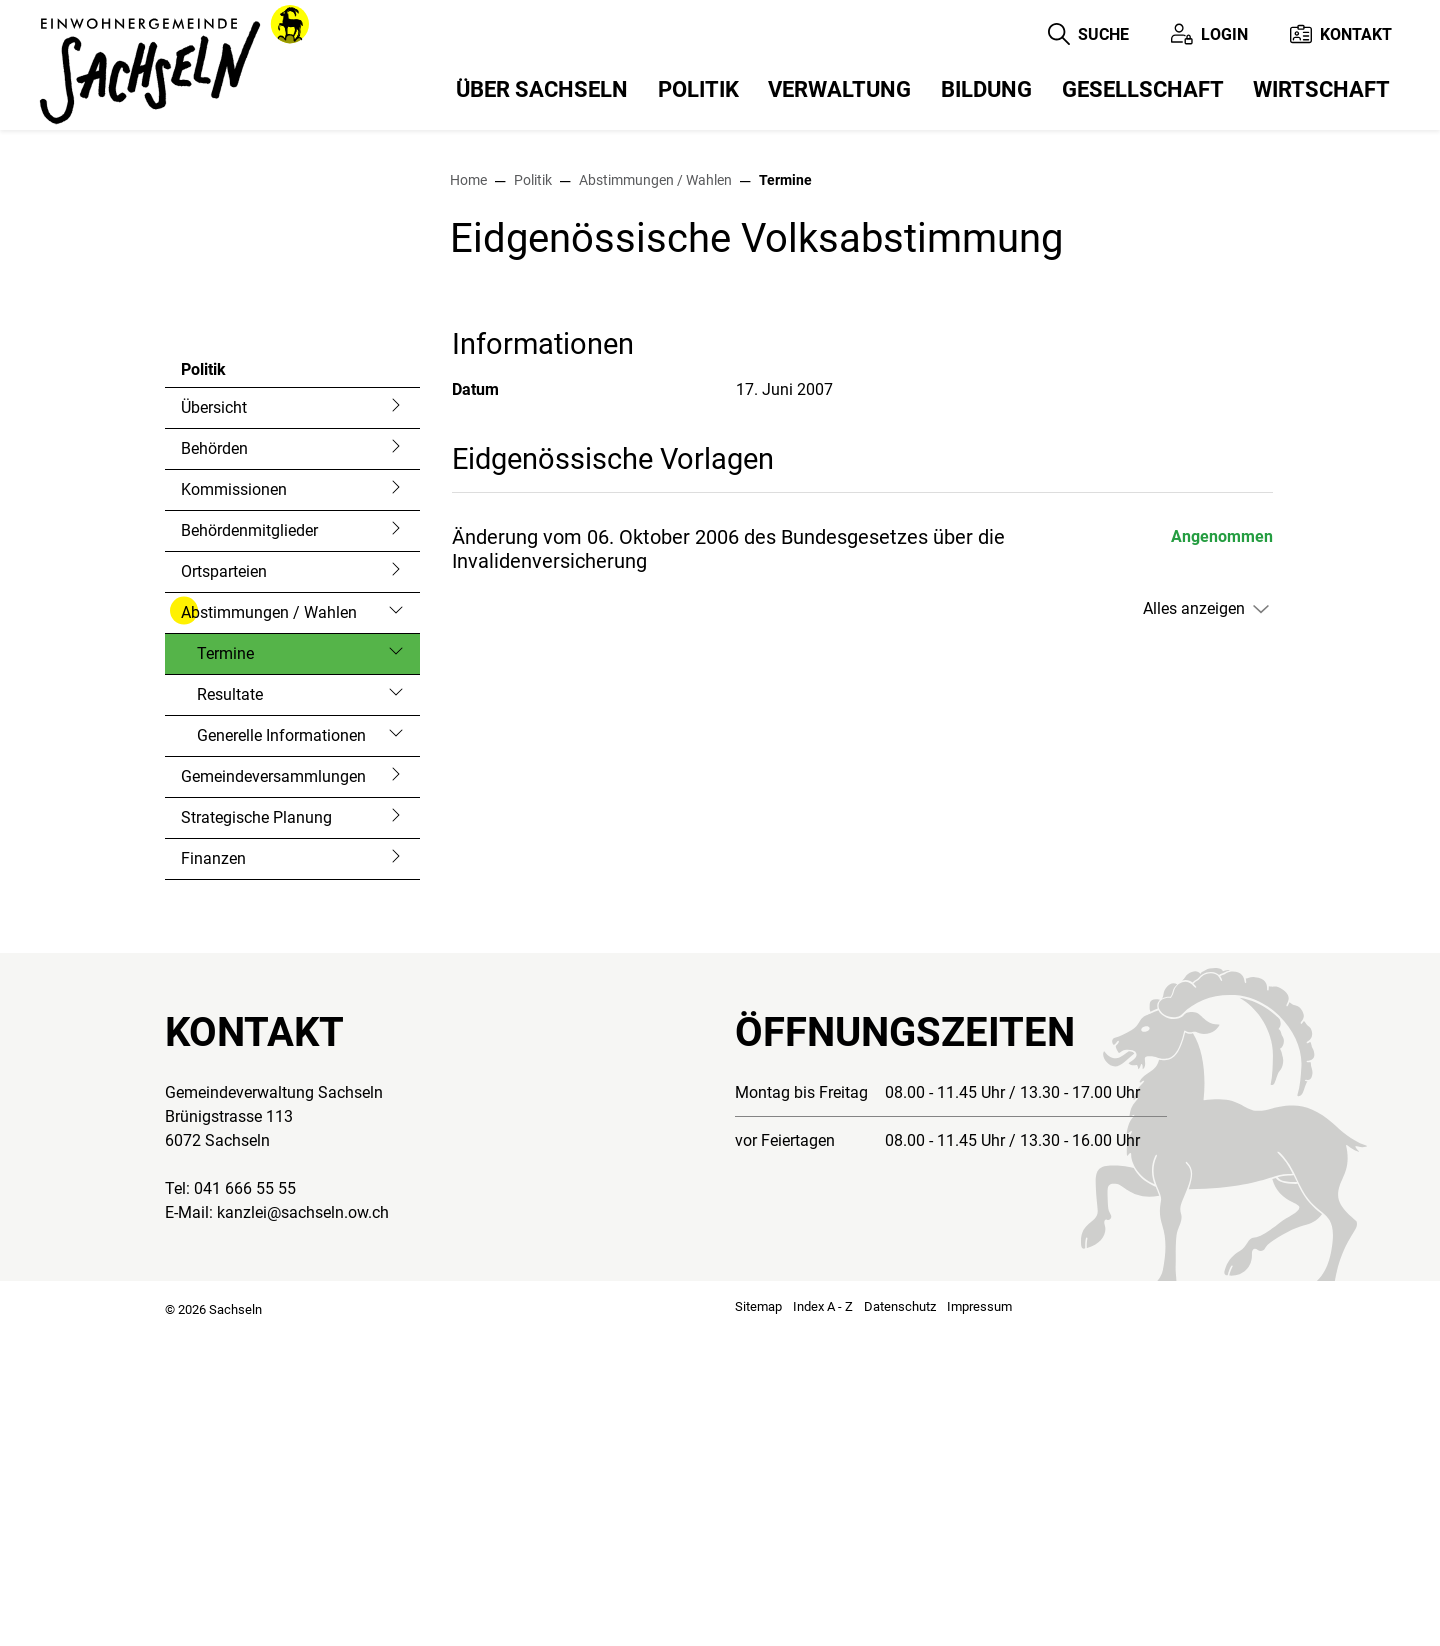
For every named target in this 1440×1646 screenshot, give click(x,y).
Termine (250, 973)
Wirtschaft (1321, 89)
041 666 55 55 (245, 1502)
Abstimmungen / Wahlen (269, 926)
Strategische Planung (256, 1131)
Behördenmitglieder (249, 844)
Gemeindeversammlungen (273, 1090)
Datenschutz (900, 1620)
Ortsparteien (224, 885)
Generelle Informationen (281, 1049)
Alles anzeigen (1194, 922)
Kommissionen (234, 803)
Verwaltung (839, 89)
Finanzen (213, 1172)
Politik (698, 89)
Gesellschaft (1143, 89)
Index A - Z (823, 1620)
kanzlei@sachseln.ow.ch (303, 1526)
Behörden (214, 762)
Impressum (979, 1620)
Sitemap (758, 1620)
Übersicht (214, 721)
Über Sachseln (542, 89)
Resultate (230, 1008)
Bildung (986, 89)
